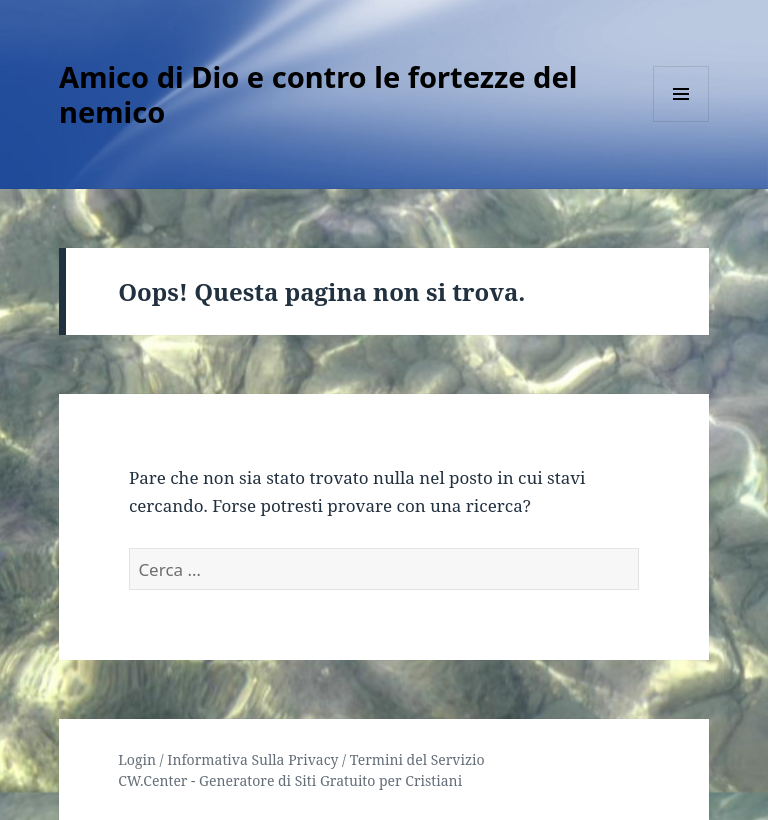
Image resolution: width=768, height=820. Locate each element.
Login (137, 759)
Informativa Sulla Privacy (252, 759)
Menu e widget (681, 121)
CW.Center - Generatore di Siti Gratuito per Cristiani (290, 780)
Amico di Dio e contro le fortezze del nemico (318, 94)
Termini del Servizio (417, 759)
